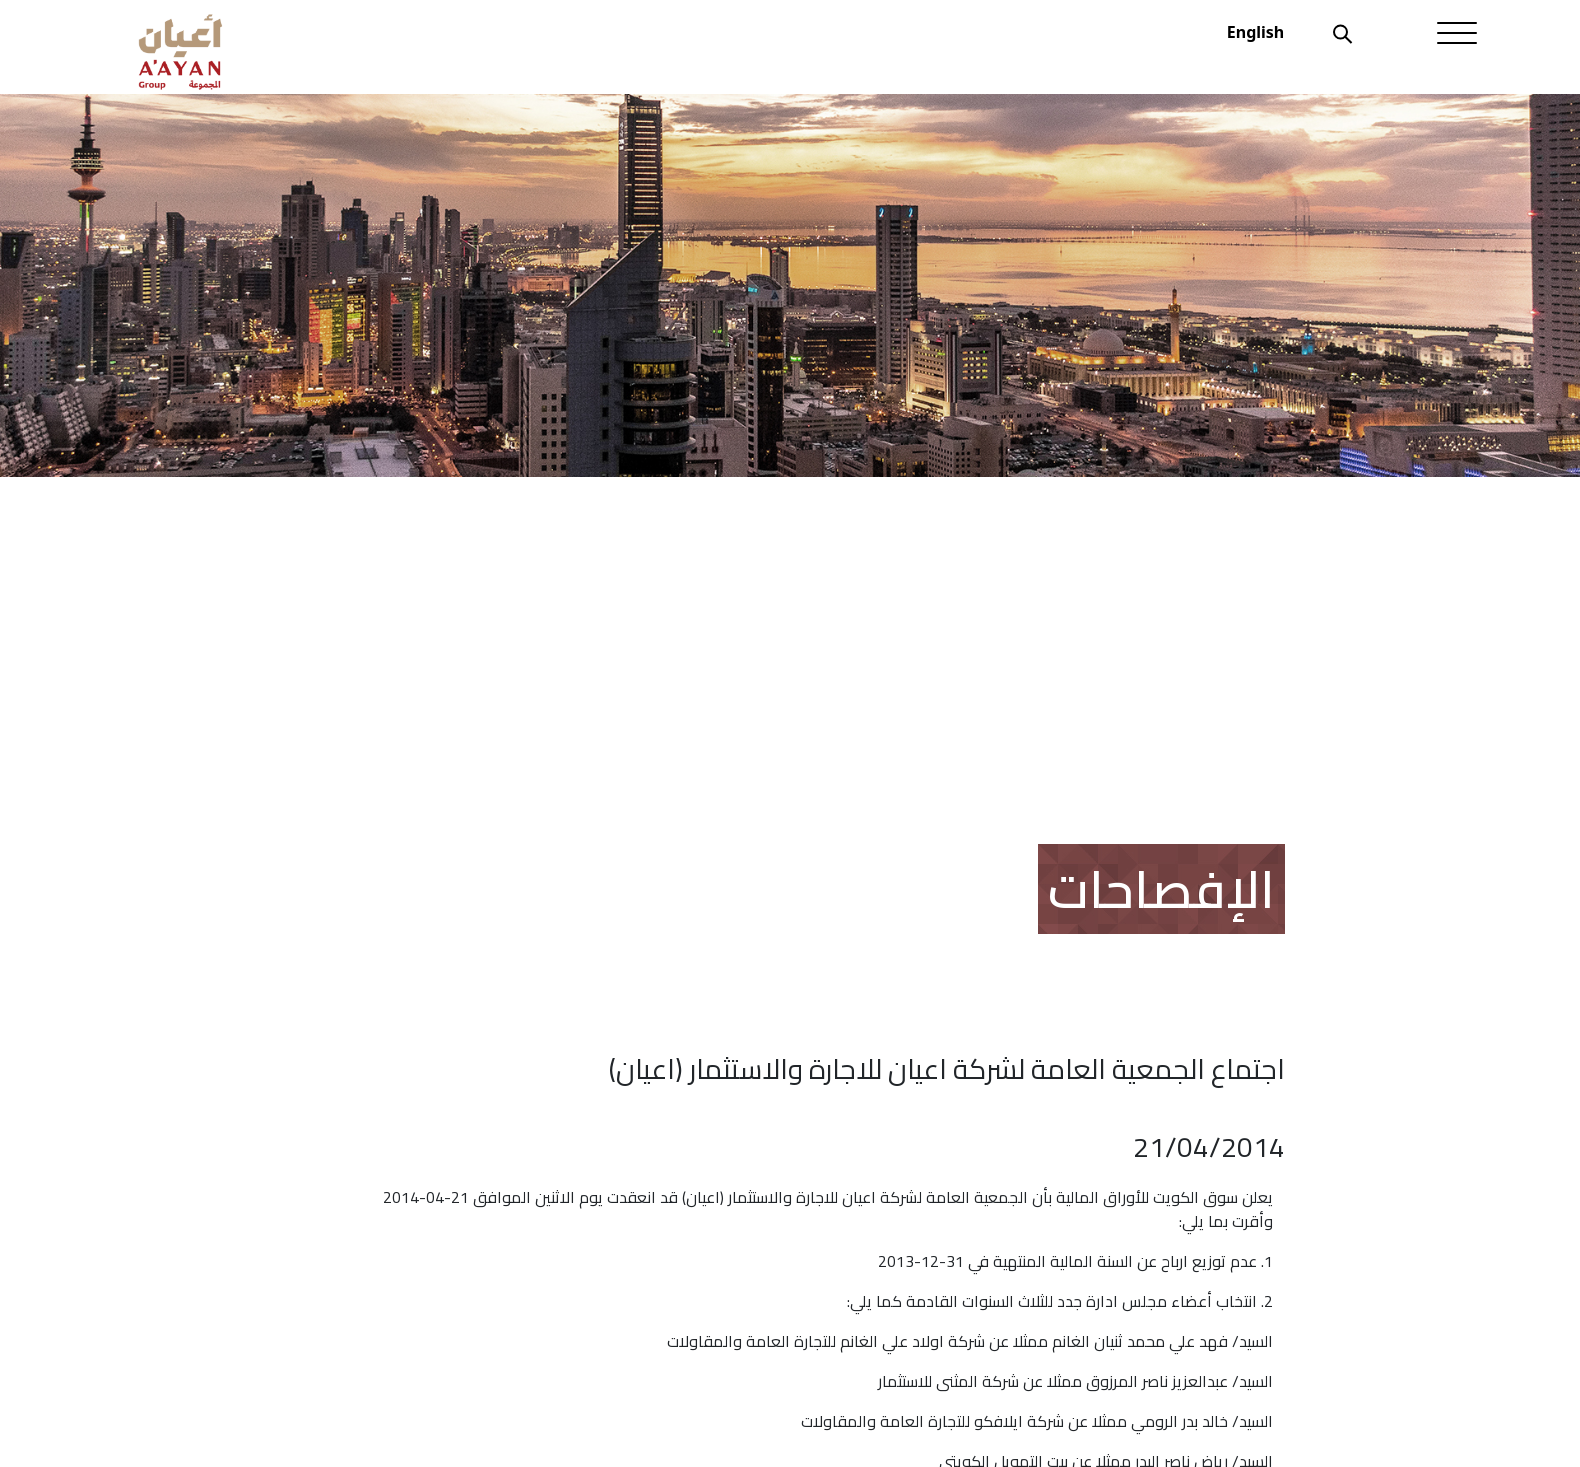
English (1255, 32)
